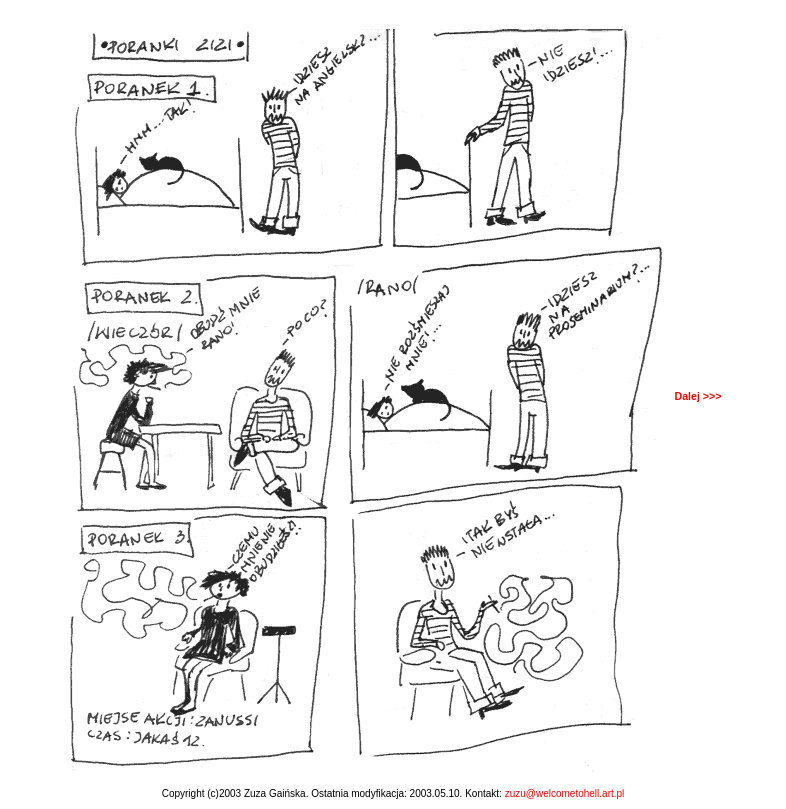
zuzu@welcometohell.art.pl (565, 793)
